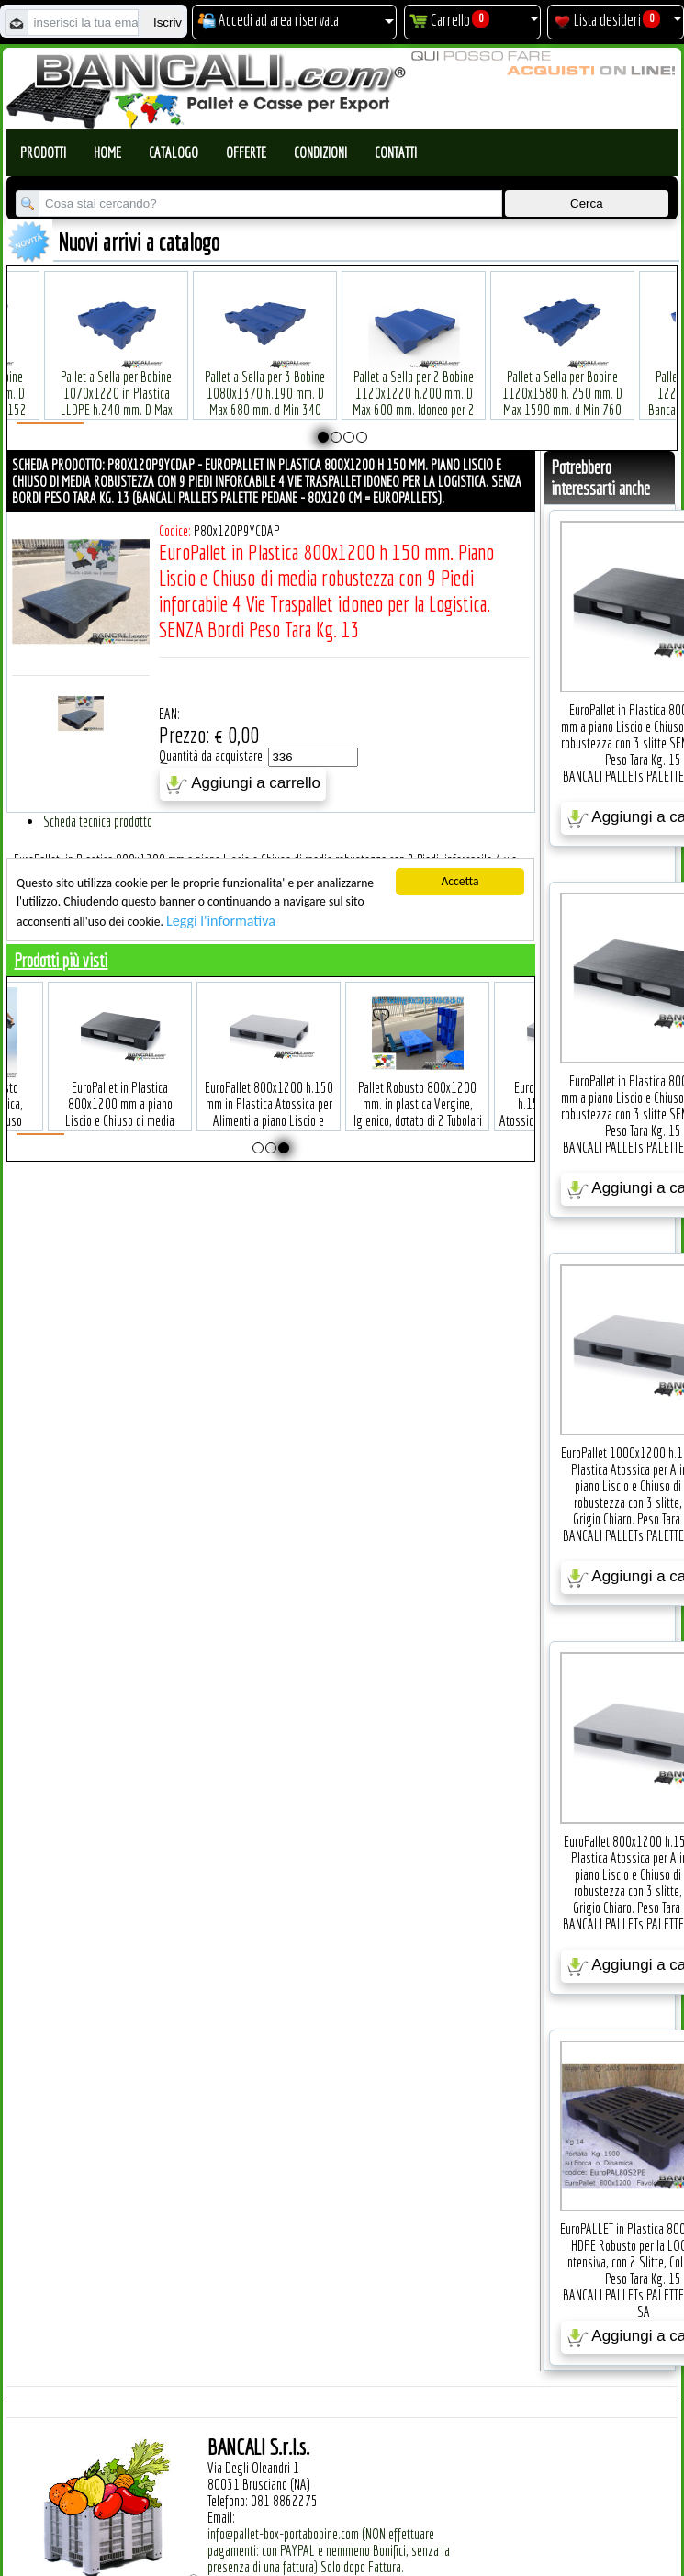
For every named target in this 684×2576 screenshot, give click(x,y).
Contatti (396, 152)
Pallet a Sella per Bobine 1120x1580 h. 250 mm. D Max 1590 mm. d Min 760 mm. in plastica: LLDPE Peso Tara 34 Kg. (527, 381)
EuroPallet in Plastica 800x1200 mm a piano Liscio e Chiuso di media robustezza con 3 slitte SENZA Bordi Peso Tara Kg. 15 (152, 1100)
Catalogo (173, 152)
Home (107, 152)
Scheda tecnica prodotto (97, 821)
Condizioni (320, 152)
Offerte (246, 152)
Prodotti (43, 152)
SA (643, 2311)
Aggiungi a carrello (242, 784)
